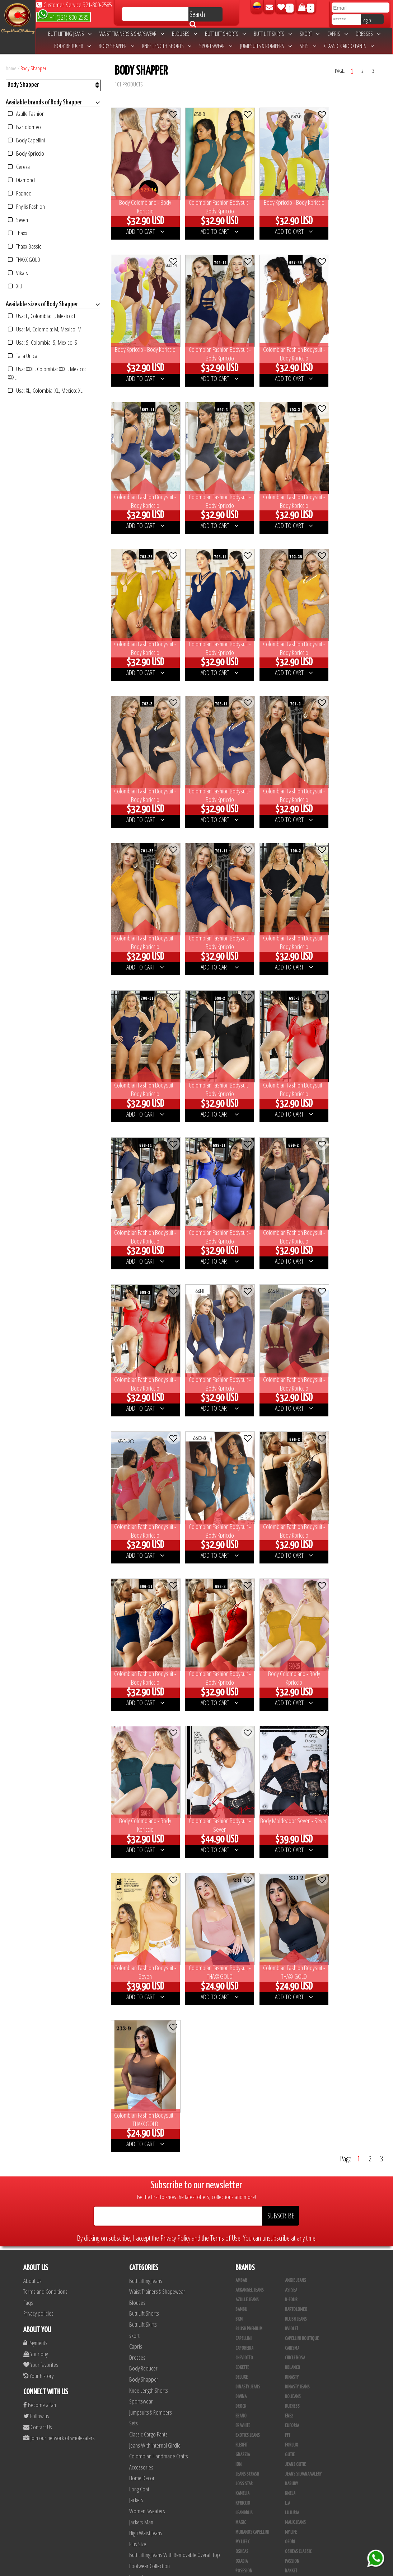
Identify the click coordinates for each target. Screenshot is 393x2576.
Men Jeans (139, 2069)
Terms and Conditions (45, 1641)
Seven (18, 220)
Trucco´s (293, 2017)
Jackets (136, 1849)
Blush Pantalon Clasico (256, 2511)
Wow (239, 2055)
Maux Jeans (295, 1871)
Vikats (18, 273)
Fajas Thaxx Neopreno (255, 2143)
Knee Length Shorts (166, 46)
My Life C (242, 1891)
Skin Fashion (296, 2385)
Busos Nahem (247, 2472)
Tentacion (294, 1978)
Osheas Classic (298, 1900)
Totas (290, 2472)
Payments (35, 1692)
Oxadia (241, 1910)
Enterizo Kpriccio (251, 2385)
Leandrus (244, 1862)
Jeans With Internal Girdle (155, 1795)
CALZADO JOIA (246, 2482)
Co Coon (242, 2084)
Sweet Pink (245, 2278)
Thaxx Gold (295, 2404)
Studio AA (293, 1959)
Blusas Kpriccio (249, 2181)
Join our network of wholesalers (59, 1787)
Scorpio (292, 2394)
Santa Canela (247, 2307)
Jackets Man (141, 1871)
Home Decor (142, 1828)
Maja (239, 2220)
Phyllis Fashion (26, 206)
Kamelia (242, 1842)
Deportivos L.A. (298, 2365)
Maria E (291, 2152)
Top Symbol (295, 2007)
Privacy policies (38, 1663)
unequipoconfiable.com (245, 2568)
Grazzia (242, 1804)
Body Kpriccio (26, 153)
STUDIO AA (244, 1959)
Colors (291, 2191)
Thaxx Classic (297, 1997)
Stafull (292, 2230)
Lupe (239, 2462)
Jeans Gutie (295, 1813)
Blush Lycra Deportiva (255, 2346)
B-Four (291, 1649)
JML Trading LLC (299, 2423)
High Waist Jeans (145, 1882)
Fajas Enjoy (295, 2104)
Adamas (292, 2249)
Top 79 (241, 2007)
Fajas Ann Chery (299, 2084)
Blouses (184, 34)
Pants (134, 1937)
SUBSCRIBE (280, 1565)
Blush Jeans (296, 1668)
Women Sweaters (147, 1860)
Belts (134, 2036)
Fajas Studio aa (299, 2123)
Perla (240, 2530)
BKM (239, 1668)
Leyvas (241, 2268)
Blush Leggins (298, 2501)
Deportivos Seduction (255, 2375)
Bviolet (291, 1678)
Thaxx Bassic (24, 246)
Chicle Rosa (295, 1707)
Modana (292, 2443)
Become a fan (39, 1754)
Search (197, 15)
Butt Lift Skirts (273, 34)
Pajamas (137, 2080)
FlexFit (241, 1794)
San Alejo (294, 2530)
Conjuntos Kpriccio (253, 2356)
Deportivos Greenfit (253, 2365)
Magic (240, 1871)
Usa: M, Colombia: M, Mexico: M (44, 329)
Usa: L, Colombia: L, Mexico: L (42, 316)
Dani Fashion (296, 2298)
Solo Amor (245, 2230)
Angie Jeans (295, 1629)
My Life (291, 1881)
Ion (238, 1813)
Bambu (241, 1658)
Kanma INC (244, 2433)
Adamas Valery (248, 2259)
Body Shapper (116, 46)
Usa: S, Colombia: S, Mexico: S (42, 342)
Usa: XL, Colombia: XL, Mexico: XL (45, 390)
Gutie (290, 1804)
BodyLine (293, 2346)
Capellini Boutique (302, 1687)
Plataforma (295, 2491)
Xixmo (240, 2065)
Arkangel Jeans (249, 1639)
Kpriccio (242, 1852)
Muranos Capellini (252, 1881)
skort (309, 34)
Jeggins (136, 1970)
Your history (38, 1725)
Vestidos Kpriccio (251, 2327)
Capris (337, 34)
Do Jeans (293, 1746)
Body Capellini (26, 140)
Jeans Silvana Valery (303, 1823)
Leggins (136, 1948)
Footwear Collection (149, 1915)
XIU (15, 286)
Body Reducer (72, 46)
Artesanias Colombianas (257, 2414)
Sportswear (215, 46)
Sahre (240, 1930)
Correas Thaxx (248, 2549)
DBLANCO (292, 1716)
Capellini (243, 1687)
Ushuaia (292, 2026)
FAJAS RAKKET (296, 2114)
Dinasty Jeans (247, 1736)
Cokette (242, 1716)
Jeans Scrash (247, 1823)
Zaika (290, 2075)
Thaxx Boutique (249, 1997)
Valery (241, 2036)
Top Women (245, 2017)
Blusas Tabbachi (299, 2181)
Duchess (292, 1755)
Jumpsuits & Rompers (266, 46)
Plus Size (137, 1893)
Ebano (241, 1765)
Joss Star (244, 1833)
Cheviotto (244, 1707)
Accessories (141, 1816)
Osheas (241, 1900)
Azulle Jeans (247, 1649)
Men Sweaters (143, 1981)
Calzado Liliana (249, 2491)
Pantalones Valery (251, 2520)
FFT (287, 1784)
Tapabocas (140, 1992)
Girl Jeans (138, 2047)
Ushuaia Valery (248, 2288)
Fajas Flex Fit (247, 2114)
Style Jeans (245, 1968)
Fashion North (298, 2201)
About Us (32, 1630)
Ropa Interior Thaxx (303, 2540)
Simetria (292, 1949)
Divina (241, 1746)
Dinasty (292, 1726)
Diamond (21, 180)
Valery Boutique (299, 2036)
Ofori (290, 1891)
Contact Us (37, 1776)
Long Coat (139, 1838)
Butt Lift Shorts (225, 34)
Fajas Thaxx (245, 2133)
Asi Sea (291, 1639)
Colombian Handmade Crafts (158, 1805)
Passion (292, 1910)
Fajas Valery (296, 2143)
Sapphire (293, 2307)
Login (366, 20)
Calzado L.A (295, 2482)
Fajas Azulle (246, 2094)
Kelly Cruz (294, 2511)
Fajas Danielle (297, 2094)
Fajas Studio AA (249, 2123)
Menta (290, 2288)
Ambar (241, 1629)
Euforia (292, 1775)
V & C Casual (296, 2462)
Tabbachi (243, 1978)
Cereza (19, 166)
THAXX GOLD (24, 259)
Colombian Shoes (147, 1959)
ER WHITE (242, 1775)
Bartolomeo (24, 127)
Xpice (289, 2065)
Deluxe (241, 1726)
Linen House (296, 2433)
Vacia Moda (294, 2317)
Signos (291, 1939)
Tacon (240, 2501)
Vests (134, 2014)
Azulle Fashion (26, 113)
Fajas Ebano (246, 2104)
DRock (240, 1755)
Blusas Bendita (248, 2172)
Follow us (36, 1765)
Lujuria (292, 1862)
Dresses (368, 34)
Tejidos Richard (249, 2317)
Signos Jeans (247, 1949)
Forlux (291, 1794)
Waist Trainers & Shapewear (131, 34)
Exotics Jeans (247, 1784)
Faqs (28, 1652)
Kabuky (291, 1833)
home (11, 68)
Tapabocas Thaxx (250, 2540)
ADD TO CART (142, 225)
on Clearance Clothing (151, 2058)
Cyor (239, 2443)
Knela (290, 1842)
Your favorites (40, 1714)
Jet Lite (241, 2394)
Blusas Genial (297, 2172)
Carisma (292, 1697)
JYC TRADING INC (298, 2414)
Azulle (241, 2298)
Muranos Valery (250, 2404)
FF (237, 2152)
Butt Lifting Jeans (70, 34)
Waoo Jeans (246, 2046)
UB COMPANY (295, 2549)
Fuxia (240, 2210)
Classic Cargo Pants (349, 46)
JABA (239, 2423)
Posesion (243, 1920)
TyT (238, 2026)
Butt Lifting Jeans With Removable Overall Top (174, 1904)
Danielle (292, 2259)
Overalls (137, 2025)
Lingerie (137, 2003)
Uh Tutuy (293, 2239)
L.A (287, 1852)
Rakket (291, 1920)
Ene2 (289, 1765)
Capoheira (244, 1697)
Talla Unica (22, 356)
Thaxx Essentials (250, 1988)
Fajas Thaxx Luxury (302, 2133)
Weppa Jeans (296, 2046)
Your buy (35, 1703)
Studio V (292, 2268)
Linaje (290, 2452)
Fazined (20, 193)
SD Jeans (292, 1930)
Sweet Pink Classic (301, 1968)
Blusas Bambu (297, 2162)
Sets (308, 46)
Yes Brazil (244, 2075)
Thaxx (17, 233)
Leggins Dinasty (299, 2520)
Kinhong (243, 2452)
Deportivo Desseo (301, 2356)
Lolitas (291, 2210)
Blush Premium (248, 1678)
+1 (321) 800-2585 (63, 17)
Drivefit (292, 2375)
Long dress (140, 1926)
